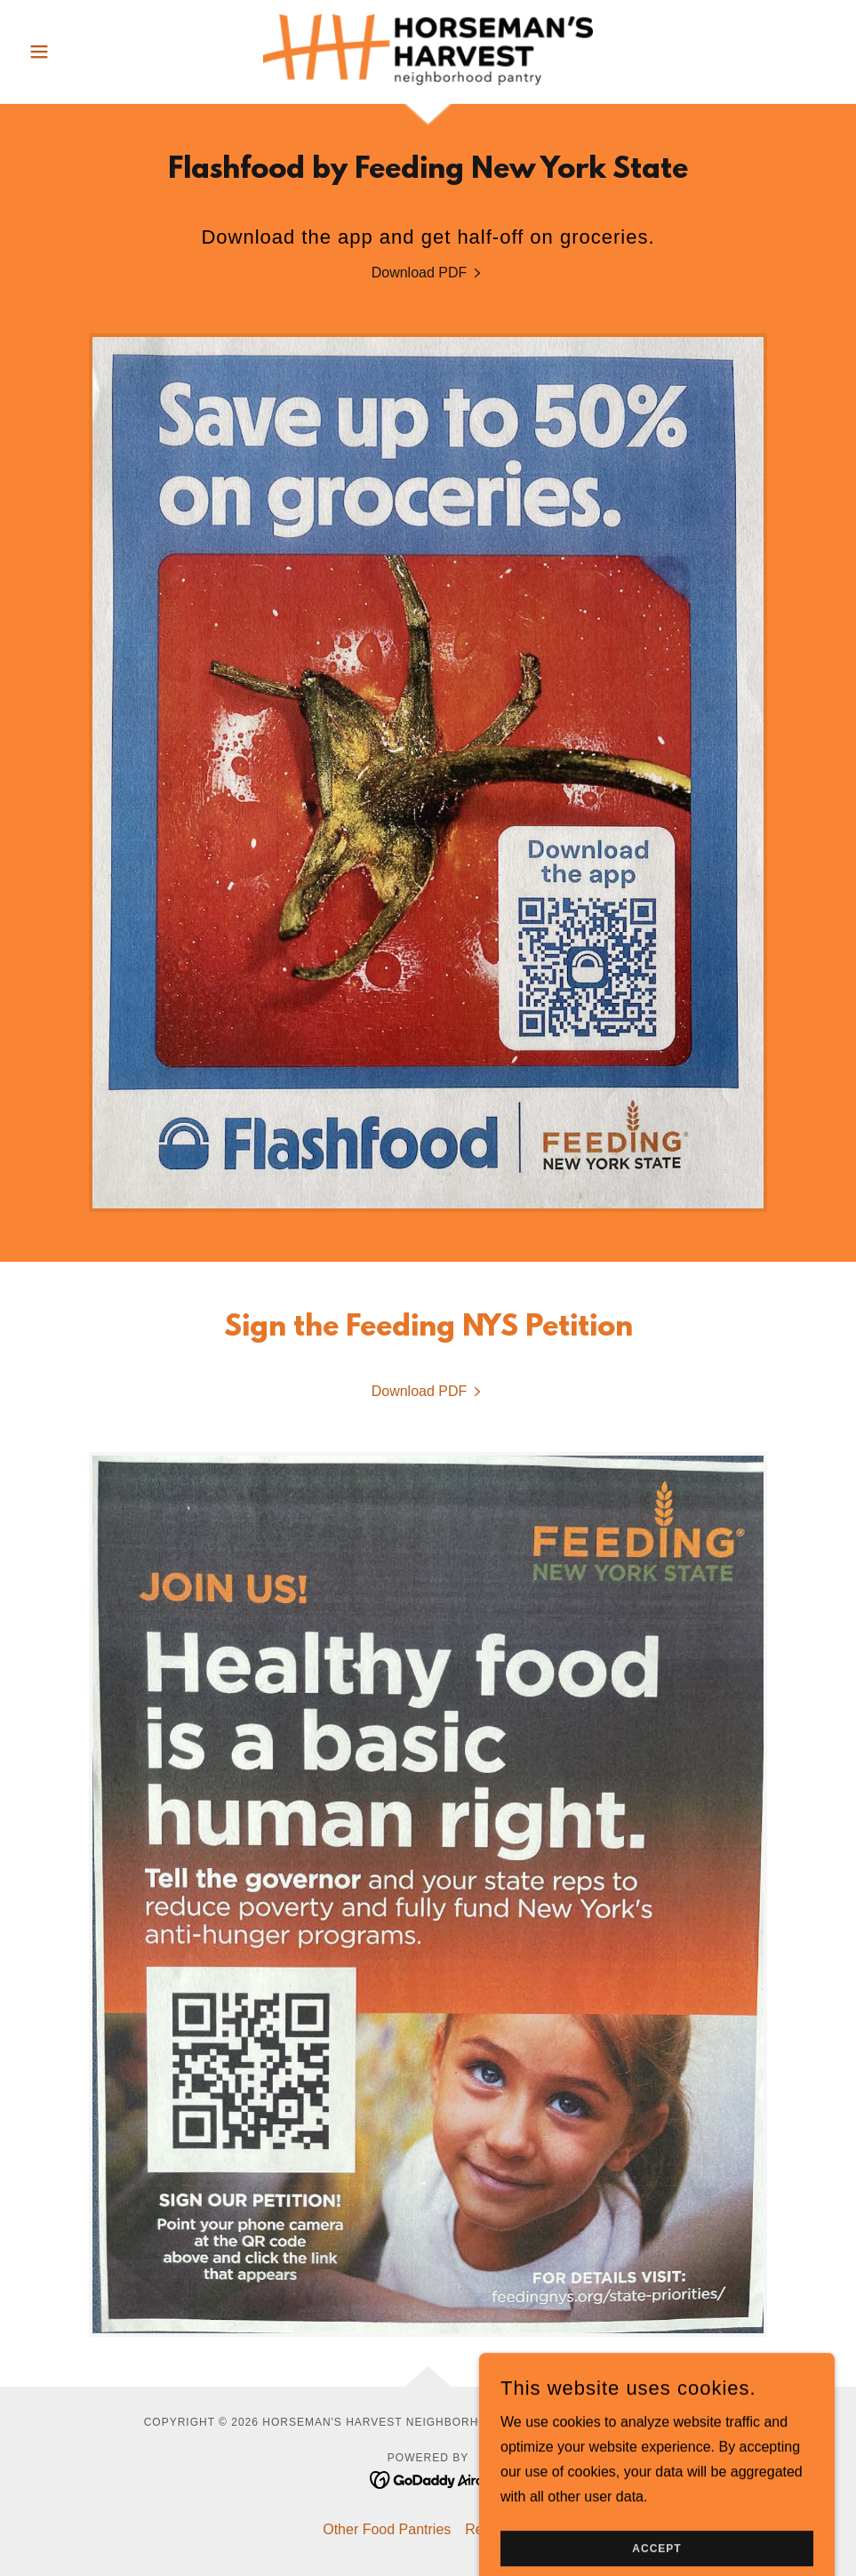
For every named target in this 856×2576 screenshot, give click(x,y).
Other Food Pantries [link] (387, 2529)
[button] (82, 51)
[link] (428, 49)
